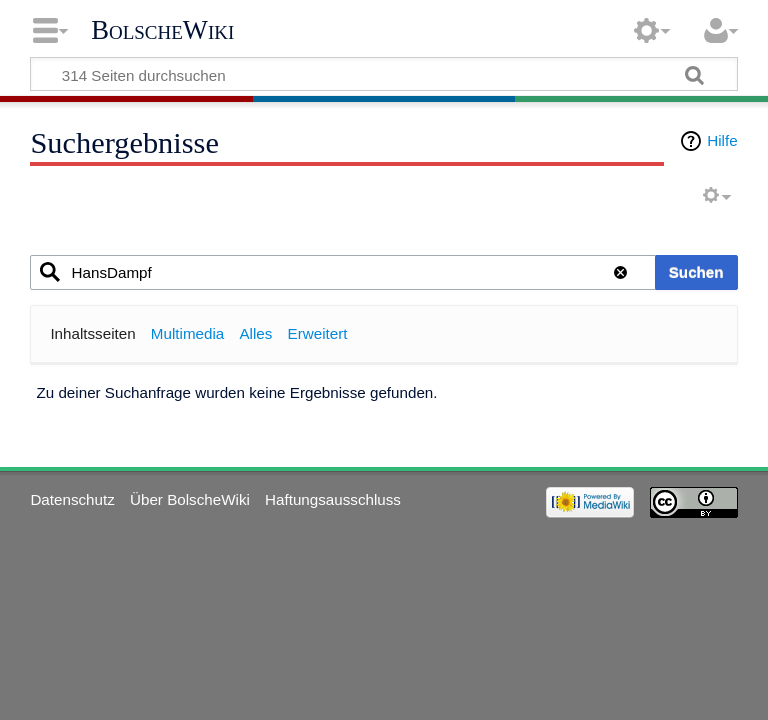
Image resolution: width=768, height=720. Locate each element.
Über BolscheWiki (190, 499)
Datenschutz (72, 499)
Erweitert (318, 333)
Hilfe (722, 140)
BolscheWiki (162, 30)
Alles (255, 333)
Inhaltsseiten (92, 333)
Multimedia (187, 333)
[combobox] (371, 272)
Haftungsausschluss (333, 499)
